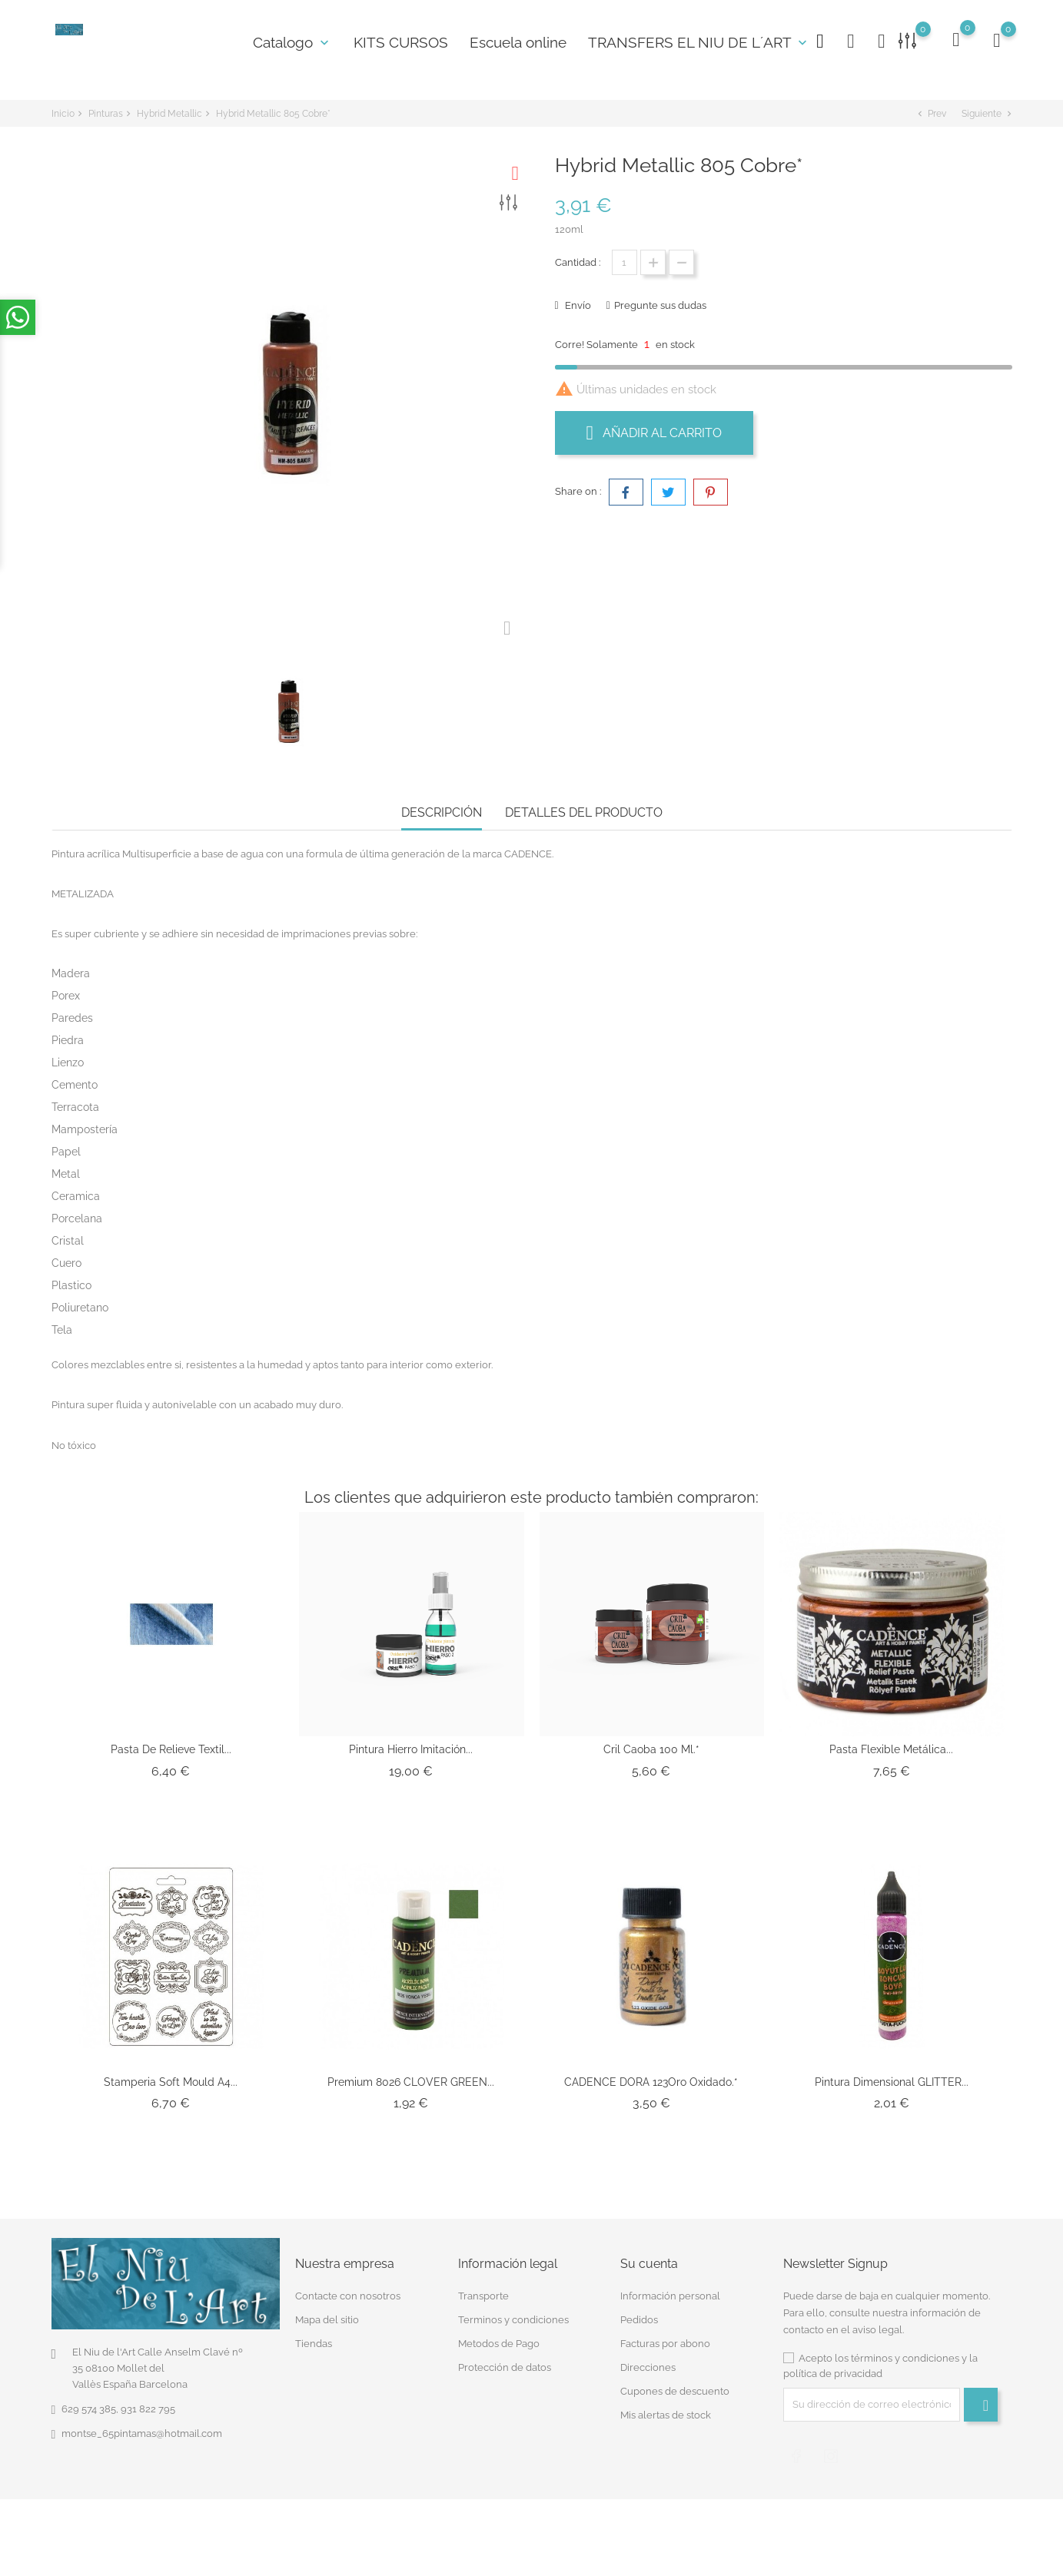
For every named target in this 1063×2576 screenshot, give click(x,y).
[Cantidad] (624, 262)
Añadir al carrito (654, 432)
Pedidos (639, 2320)
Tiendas (313, 2343)
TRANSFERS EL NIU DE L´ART (699, 42)
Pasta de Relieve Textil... (171, 1749)
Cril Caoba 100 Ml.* (651, 1749)
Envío (577, 305)
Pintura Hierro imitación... (411, 1749)
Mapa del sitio (327, 2320)
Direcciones (648, 2367)
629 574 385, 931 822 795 (118, 2409)
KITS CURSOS (401, 42)
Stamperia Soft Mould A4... (171, 2082)
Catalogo (292, 42)
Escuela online (518, 42)
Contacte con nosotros (347, 2296)
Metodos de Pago (499, 2343)
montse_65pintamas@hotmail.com (141, 2433)
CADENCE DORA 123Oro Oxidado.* (651, 2082)
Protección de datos (504, 2367)
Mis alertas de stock (665, 2415)
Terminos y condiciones (513, 2320)
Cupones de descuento (674, 2391)
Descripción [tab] (441, 812)
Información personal (670, 2296)
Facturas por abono (665, 2343)
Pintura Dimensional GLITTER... (891, 2082)
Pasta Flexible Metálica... (891, 1749)
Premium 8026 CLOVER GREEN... (410, 2082)
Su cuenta (649, 2263)
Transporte (483, 2296)
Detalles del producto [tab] (584, 812)
